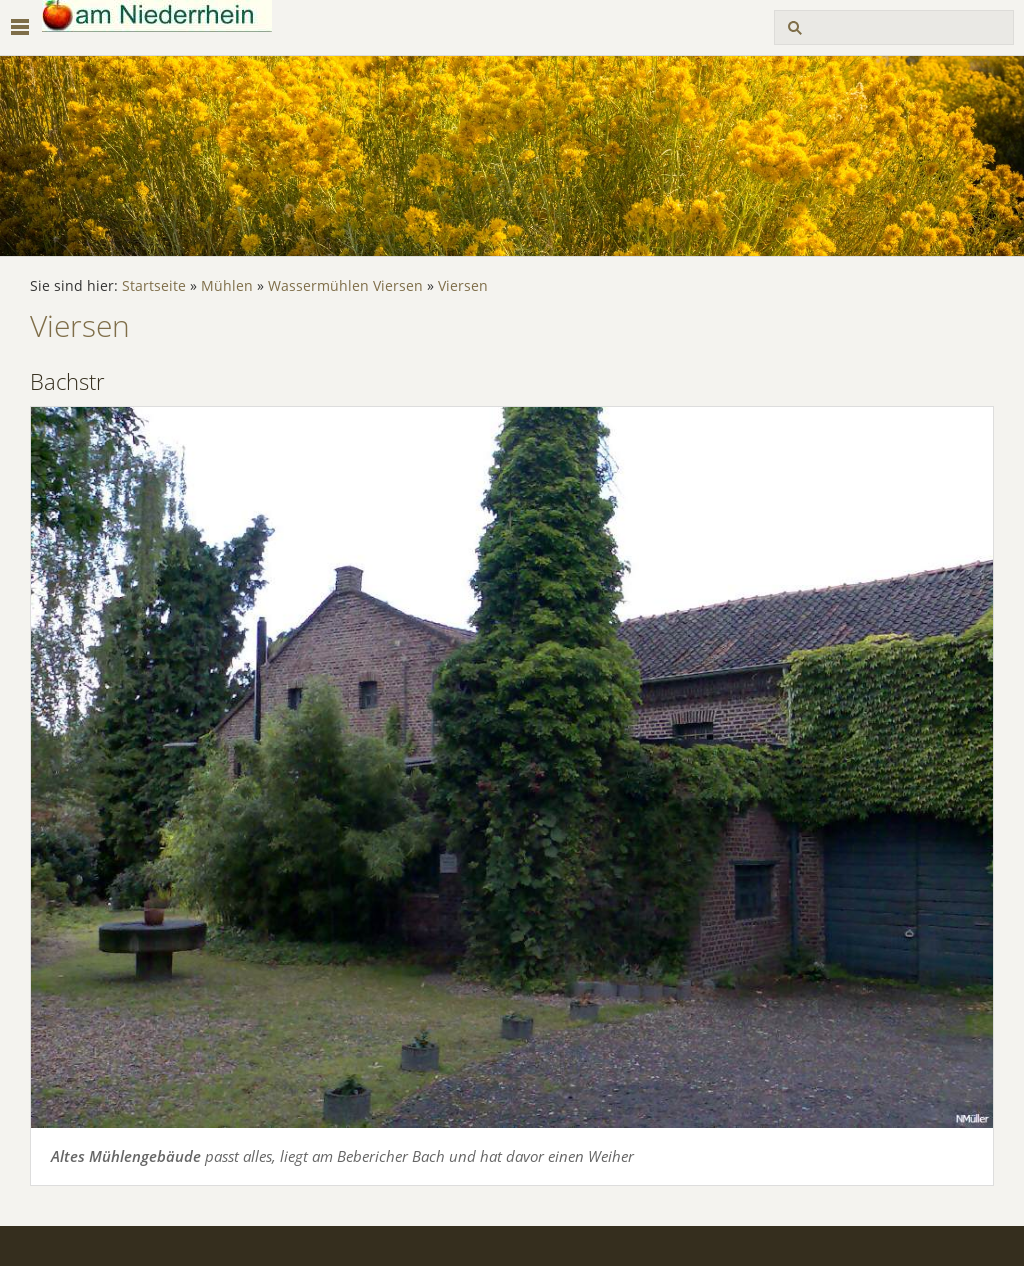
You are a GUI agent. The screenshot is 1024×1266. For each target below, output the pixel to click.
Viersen (463, 286)
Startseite (154, 286)
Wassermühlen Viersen (345, 286)
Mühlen (227, 286)
